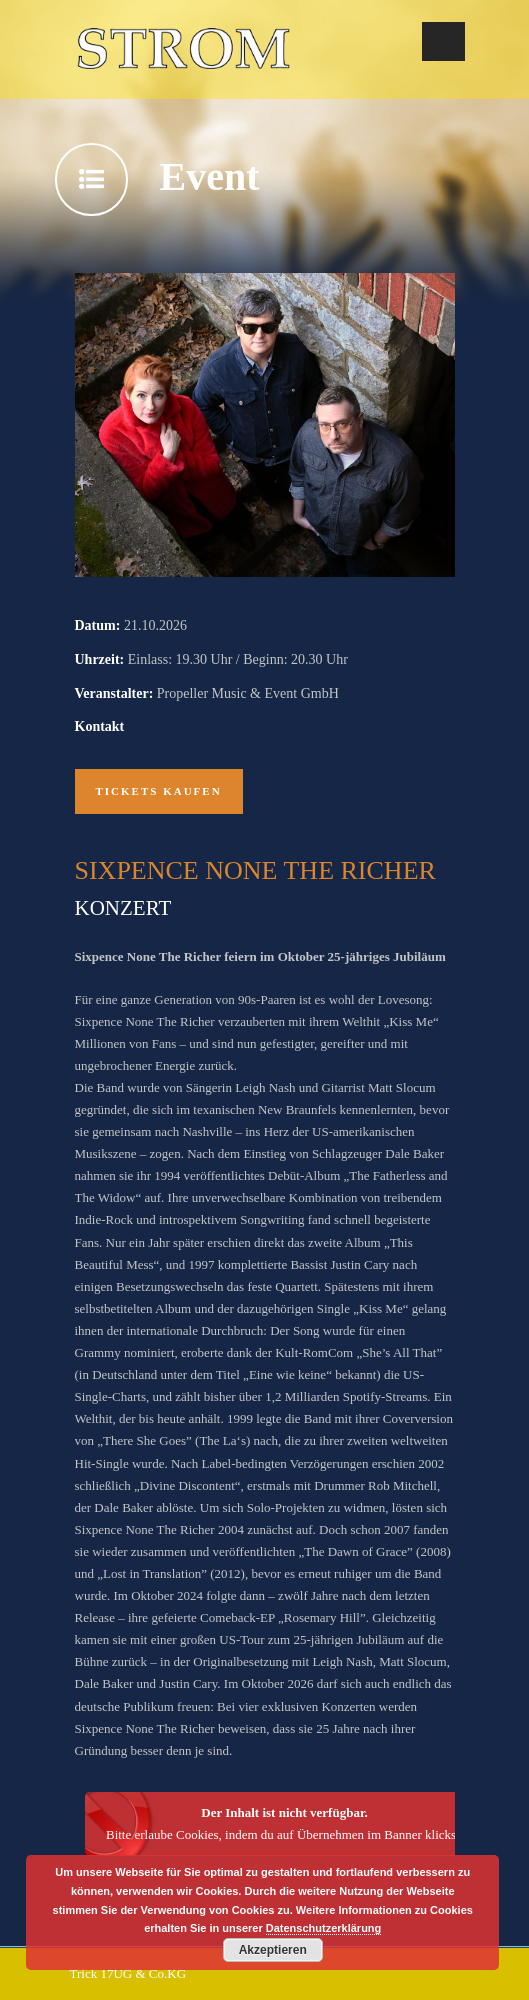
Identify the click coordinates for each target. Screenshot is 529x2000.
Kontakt (100, 726)
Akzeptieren (273, 1950)
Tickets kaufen (159, 791)
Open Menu (443, 41)
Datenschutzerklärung (324, 1928)
